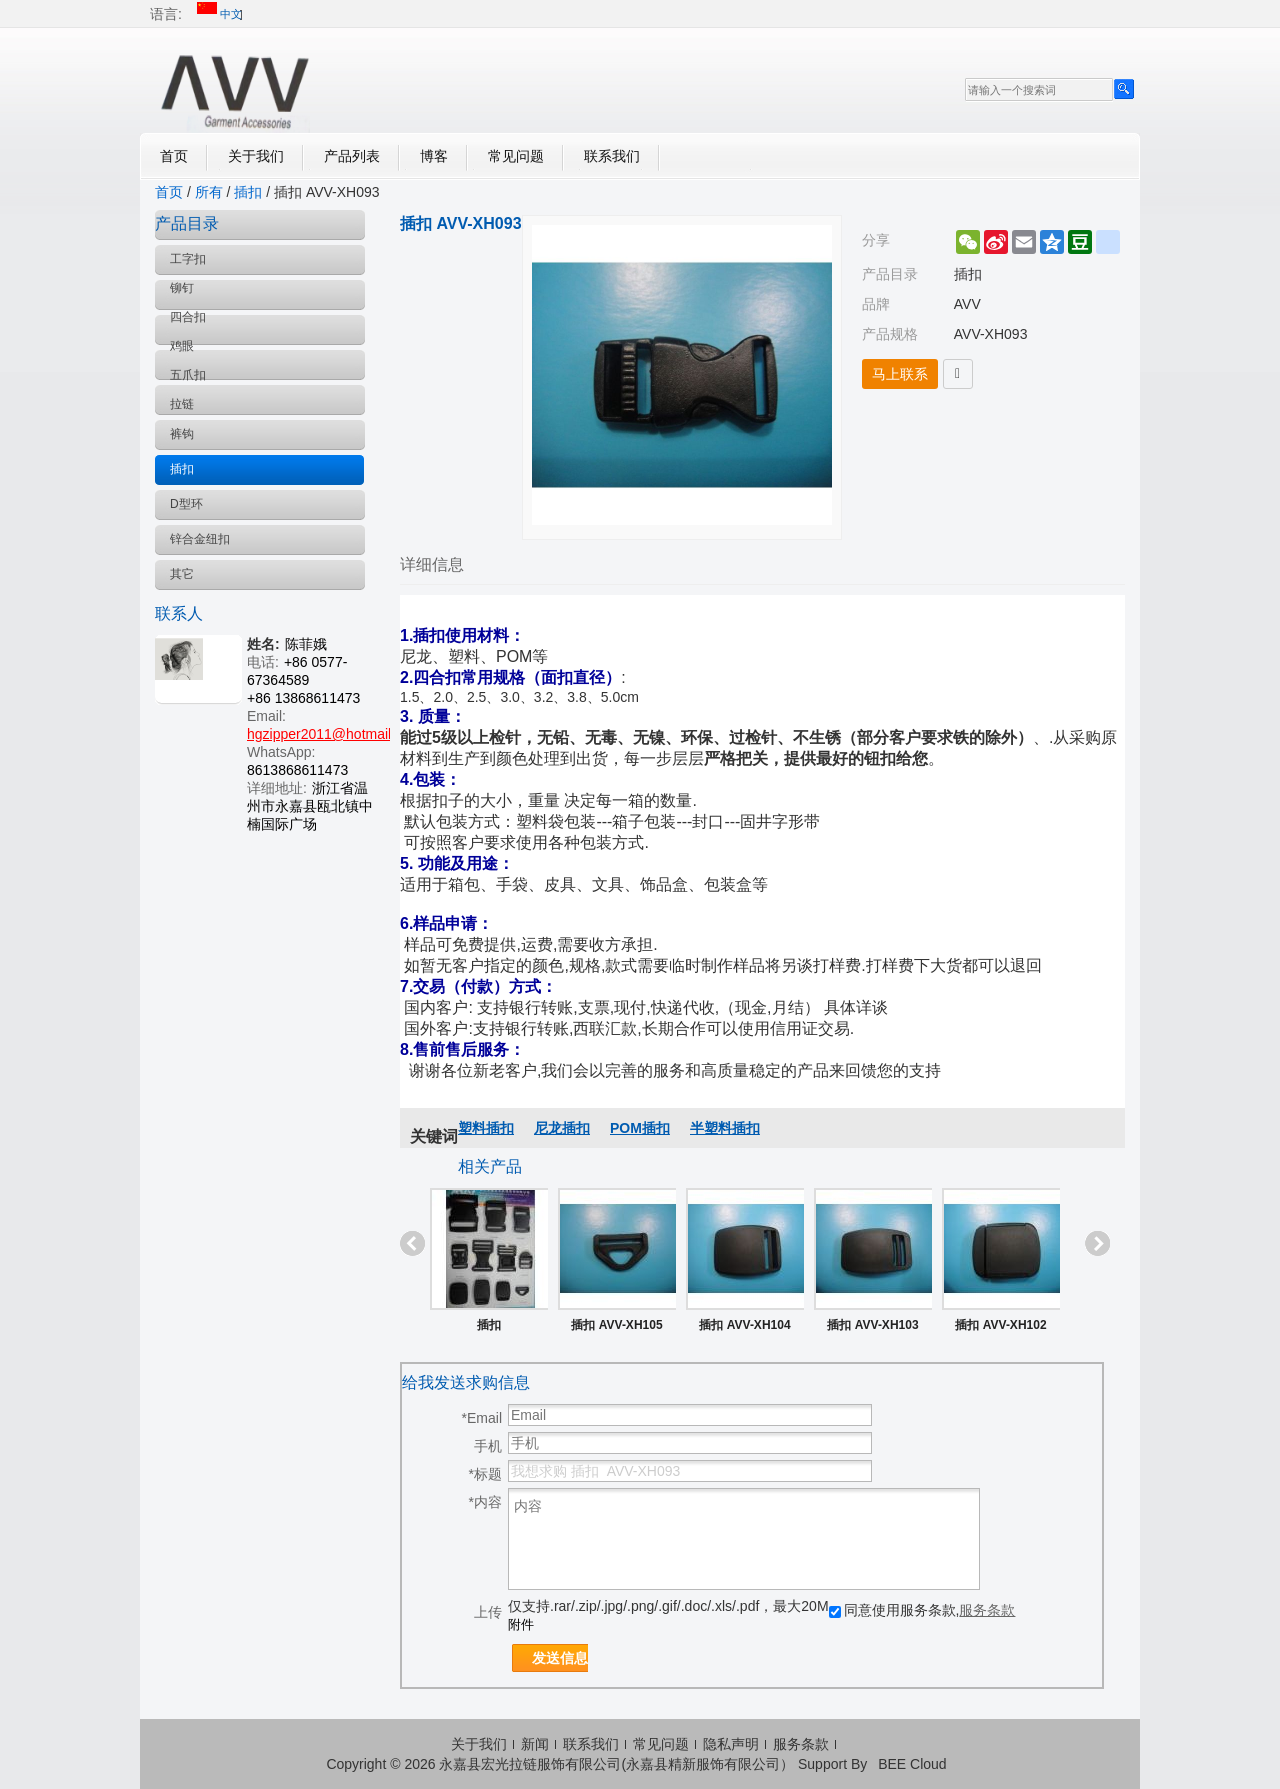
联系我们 (612, 156)
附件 (521, 1624)
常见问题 (516, 156)
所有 (209, 192)
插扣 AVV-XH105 (616, 1325)
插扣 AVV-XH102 (1000, 1325)
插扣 (248, 192)
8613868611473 (297, 770)
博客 (434, 156)
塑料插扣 (486, 1128)
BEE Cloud (912, 1764)
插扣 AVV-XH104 (744, 1325)
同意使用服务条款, (922, 1610)
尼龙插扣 (562, 1128)
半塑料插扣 (725, 1128)
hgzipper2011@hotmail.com (334, 734)
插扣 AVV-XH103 (872, 1325)
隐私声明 (731, 1744)
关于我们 (256, 156)
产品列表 (352, 156)
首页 (174, 156)
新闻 (535, 1744)
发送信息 (560, 1658)
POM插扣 (640, 1128)
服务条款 (987, 1610)
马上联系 (900, 374)
